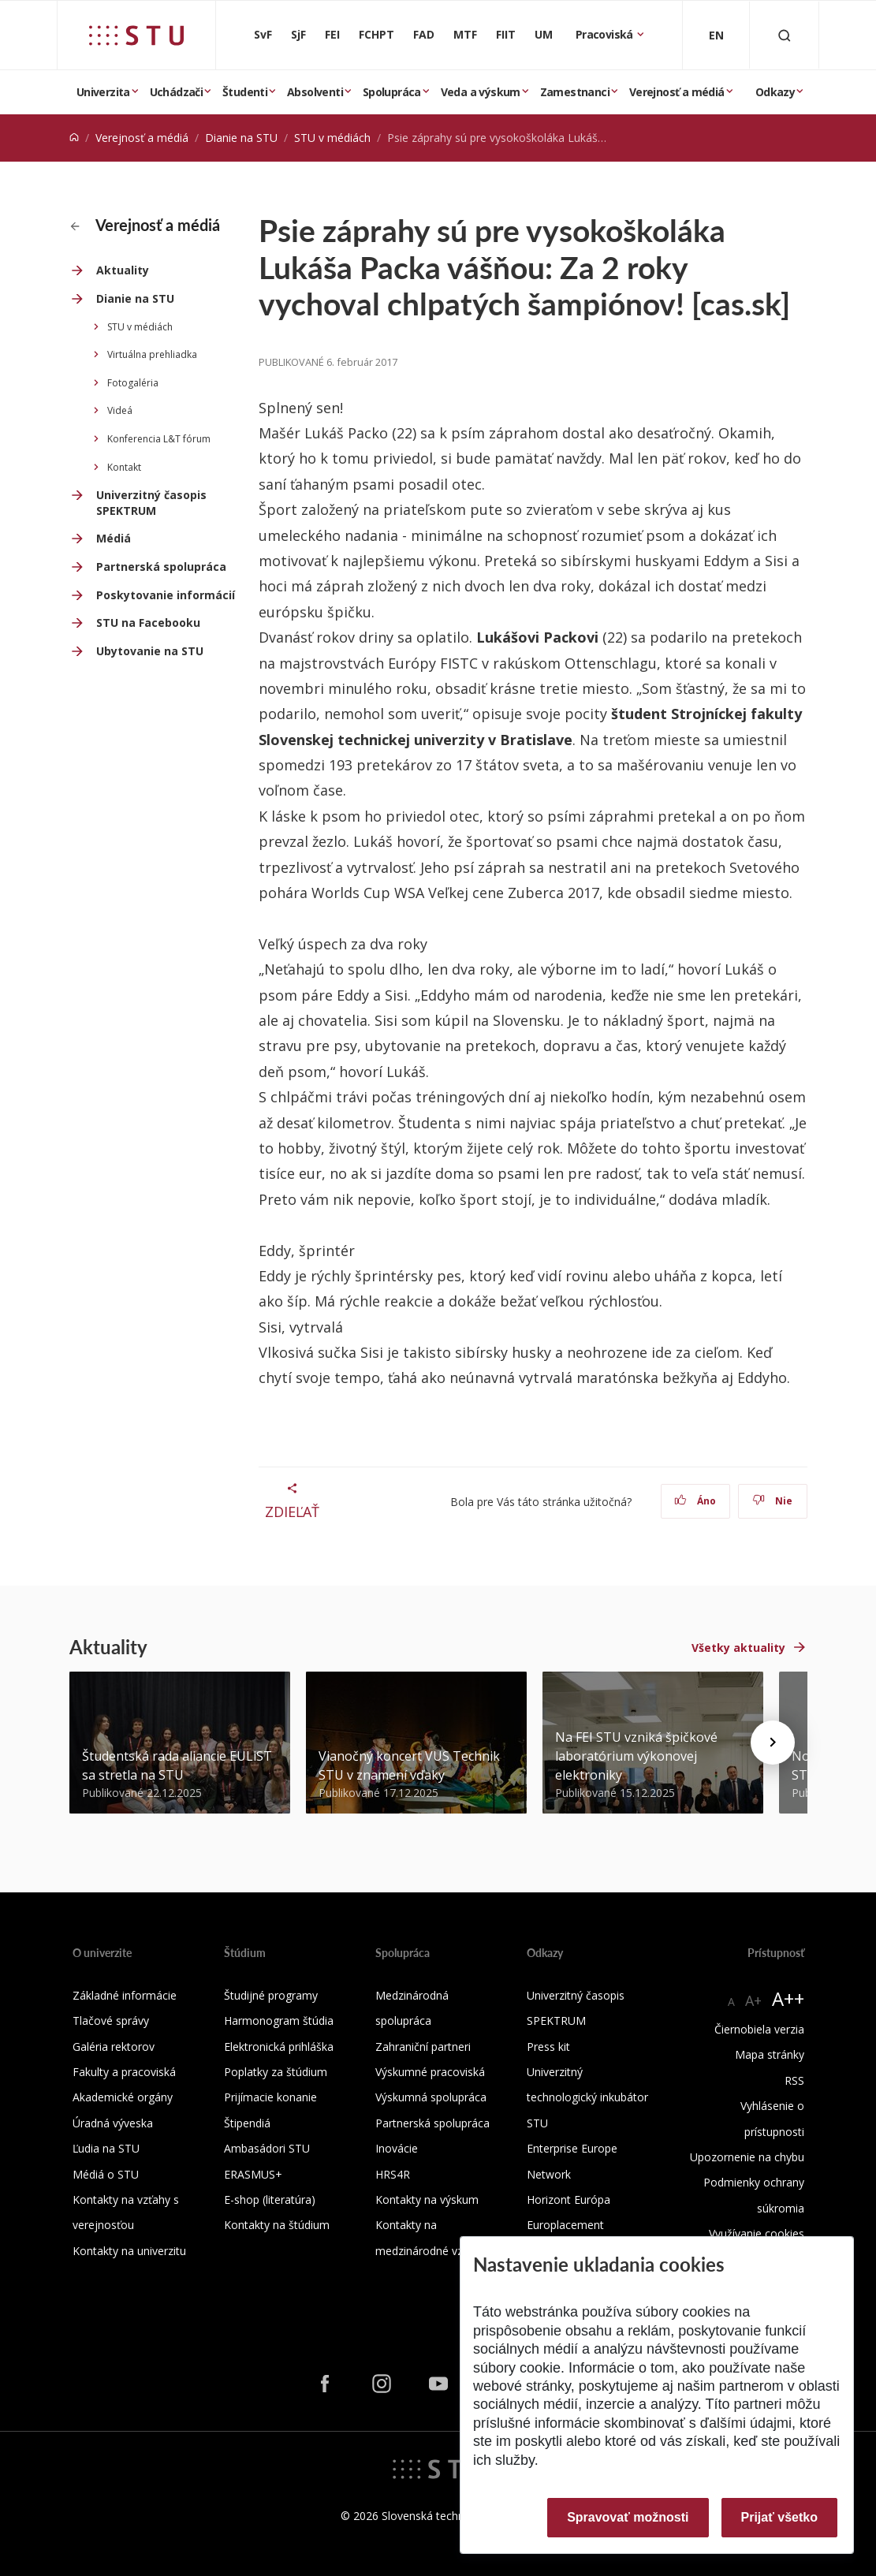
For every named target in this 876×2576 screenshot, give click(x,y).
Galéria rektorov (114, 2046)
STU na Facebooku (148, 622)
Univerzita (103, 91)
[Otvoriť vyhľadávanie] (784, 35)
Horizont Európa (568, 2199)
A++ (788, 1998)
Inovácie (396, 2148)
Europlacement (565, 2224)
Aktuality (122, 270)
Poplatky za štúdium (275, 2071)
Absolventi (315, 91)
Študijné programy (271, 1995)
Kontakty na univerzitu (129, 2250)
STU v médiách (332, 137)
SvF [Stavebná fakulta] (263, 34)
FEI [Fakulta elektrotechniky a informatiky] (332, 34)
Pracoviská (606, 34)
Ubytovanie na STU (149, 650)
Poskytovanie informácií (165, 594)
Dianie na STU (241, 137)
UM (544, 34)
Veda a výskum (480, 91)
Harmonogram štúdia (279, 2020)
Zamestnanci (574, 91)
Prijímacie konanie (270, 2097)
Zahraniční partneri (423, 2046)
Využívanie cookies (756, 2233)
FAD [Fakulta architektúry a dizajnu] (423, 34)
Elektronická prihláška (279, 2046)
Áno (695, 1501)
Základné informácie (125, 1995)
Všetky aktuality (738, 1647)
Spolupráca (392, 91)
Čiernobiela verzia (759, 2029)
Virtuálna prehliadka (152, 354)
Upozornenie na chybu (747, 2156)
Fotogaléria (132, 383)
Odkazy (775, 91)
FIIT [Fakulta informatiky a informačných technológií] (506, 34)
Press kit (548, 2046)
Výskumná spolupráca (430, 2097)
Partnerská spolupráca (161, 566)
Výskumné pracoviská (430, 2071)
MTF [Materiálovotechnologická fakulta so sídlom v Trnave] (465, 34)
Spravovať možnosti (627, 2517)
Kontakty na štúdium (277, 2224)
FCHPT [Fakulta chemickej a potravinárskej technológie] (376, 34)
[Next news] (773, 1742)
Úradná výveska (113, 2123)
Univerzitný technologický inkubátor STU (587, 2097)
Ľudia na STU (106, 2148)
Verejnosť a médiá (677, 91)
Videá (119, 410)
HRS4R (392, 2174)
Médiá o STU (106, 2174)
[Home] (74, 137)
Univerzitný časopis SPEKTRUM (151, 502)
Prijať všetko (779, 2517)
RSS (794, 2080)
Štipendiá (247, 2123)
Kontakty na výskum (427, 2199)
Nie (772, 1501)
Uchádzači (176, 91)
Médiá (113, 538)
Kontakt (124, 467)
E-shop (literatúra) (269, 2199)
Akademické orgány (123, 2097)
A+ (753, 2000)
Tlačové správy (111, 2020)
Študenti (244, 91)
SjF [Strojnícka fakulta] (298, 34)
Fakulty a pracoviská (124, 2071)
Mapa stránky (769, 2054)
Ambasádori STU (267, 2148)
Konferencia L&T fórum (159, 438)
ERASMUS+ (253, 2174)
